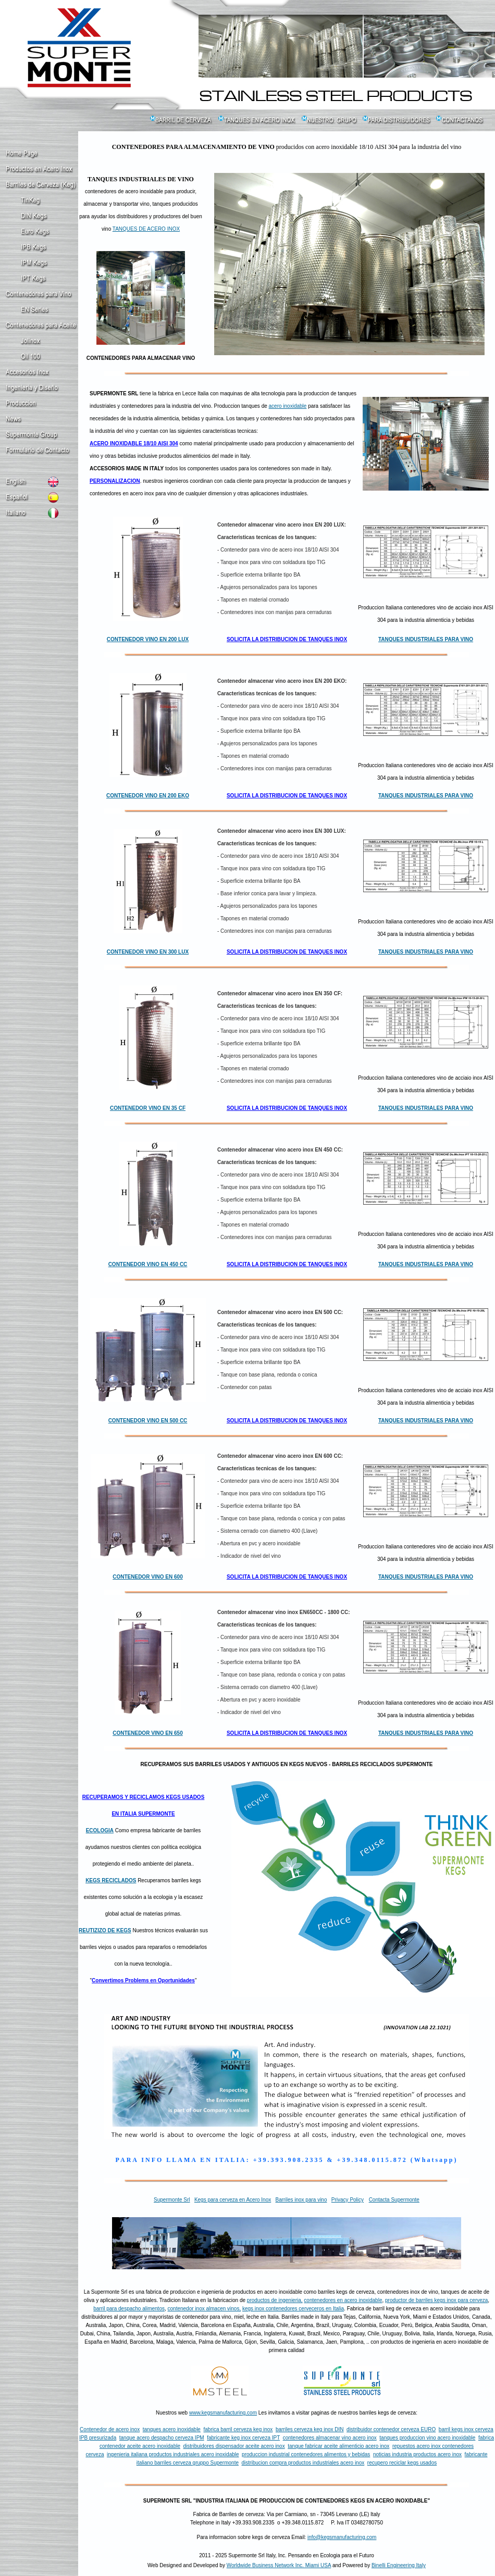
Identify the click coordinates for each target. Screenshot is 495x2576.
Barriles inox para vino (301, 2200)
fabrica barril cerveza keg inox (238, 2429)
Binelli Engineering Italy (399, 2565)
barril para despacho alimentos (129, 2308)
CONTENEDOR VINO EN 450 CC (148, 1264)
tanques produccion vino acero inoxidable (427, 2438)
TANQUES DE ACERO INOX (146, 229)
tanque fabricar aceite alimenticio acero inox (338, 2446)
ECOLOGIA (100, 1830)
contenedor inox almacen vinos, (204, 2308)
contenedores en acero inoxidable (343, 2300)
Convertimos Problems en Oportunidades (143, 1980)
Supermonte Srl (172, 2200)
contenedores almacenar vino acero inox (330, 2438)
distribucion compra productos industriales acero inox (303, 2463)
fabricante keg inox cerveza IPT (243, 2438)
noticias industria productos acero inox (417, 2454)
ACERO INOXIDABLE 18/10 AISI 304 (134, 443)
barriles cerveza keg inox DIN (310, 2429)
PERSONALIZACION (115, 481)
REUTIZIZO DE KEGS (105, 1930)
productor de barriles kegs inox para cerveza (436, 2300)
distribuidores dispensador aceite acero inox (234, 2446)
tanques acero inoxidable (172, 2429)
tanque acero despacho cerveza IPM (161, 2438)
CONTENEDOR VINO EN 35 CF (147, 1108)
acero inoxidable (288, 406)
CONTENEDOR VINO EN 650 (147, 1733)
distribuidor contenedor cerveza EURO (391, 2429)
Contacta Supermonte (394, 2200)
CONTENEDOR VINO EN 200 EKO (147, 795)
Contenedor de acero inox (110, 2429)
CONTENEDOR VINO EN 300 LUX (148, 952)
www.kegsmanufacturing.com (223, 2413)
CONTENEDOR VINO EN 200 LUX (148, 639)
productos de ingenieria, (275, 2300)
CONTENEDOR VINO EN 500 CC (148, 1420)
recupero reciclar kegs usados (402, 2463)
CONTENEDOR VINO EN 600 (147, 1577)
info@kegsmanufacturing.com (341, 2537)
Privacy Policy (347, 2200)
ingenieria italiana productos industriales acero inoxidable (173, 2454)
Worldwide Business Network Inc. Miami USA (279, 2565)
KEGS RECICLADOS (110, 1880)
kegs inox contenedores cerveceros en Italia (293, 2308)
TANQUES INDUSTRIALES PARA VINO (425, 639)
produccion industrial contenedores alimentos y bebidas (306, 2454)
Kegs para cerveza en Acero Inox (232, 2200)
